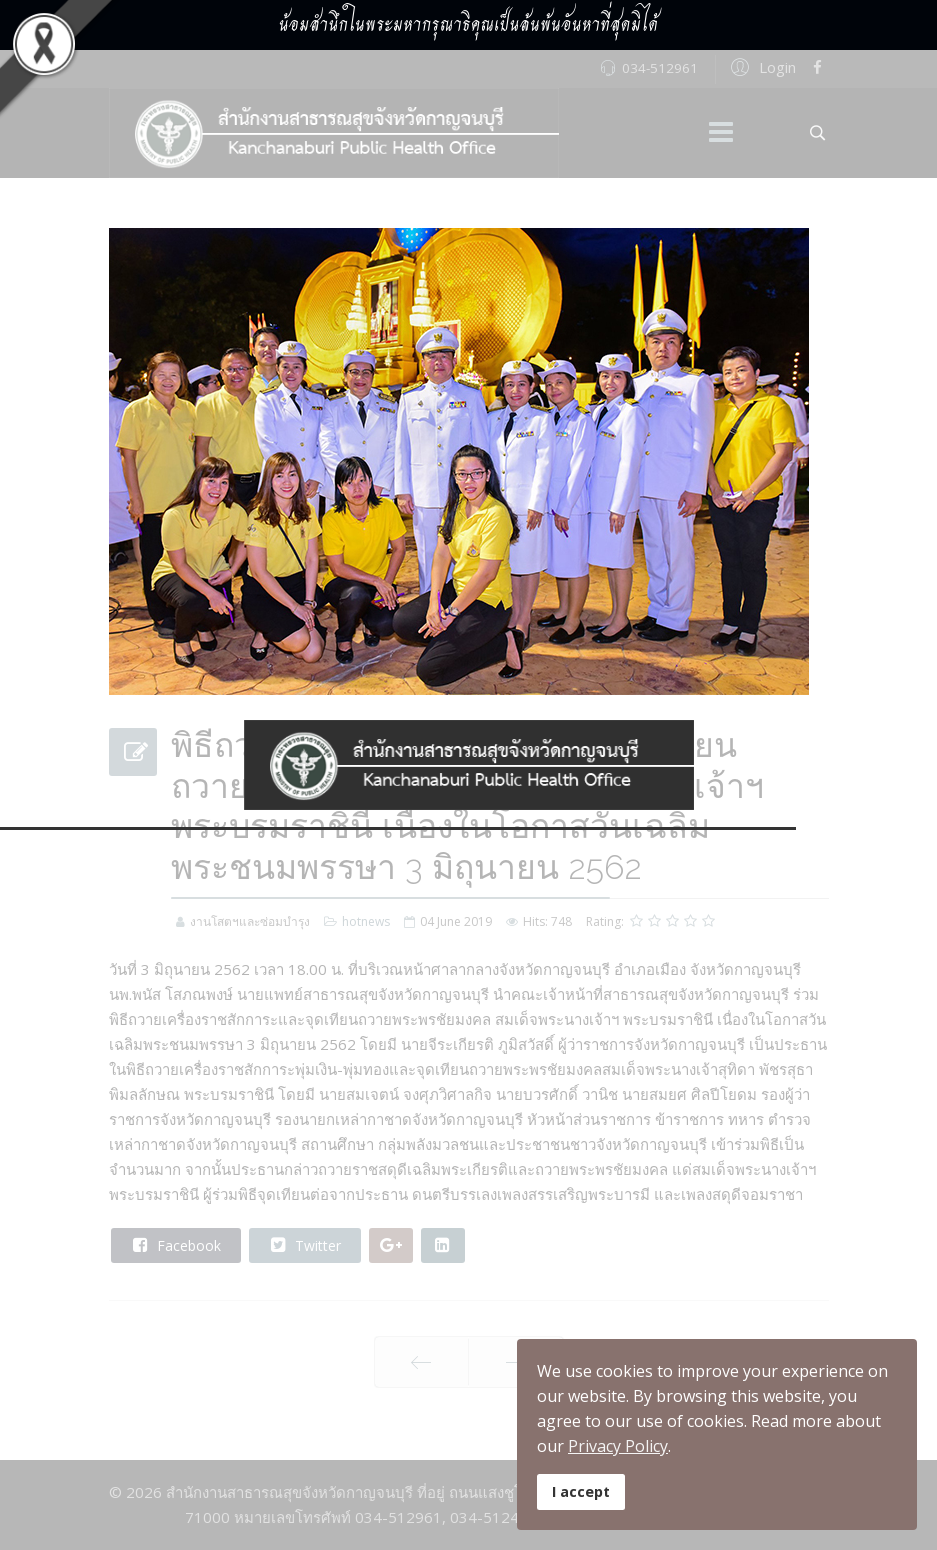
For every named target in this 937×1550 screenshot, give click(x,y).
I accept (581, 1491)
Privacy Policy (618, 1446)
